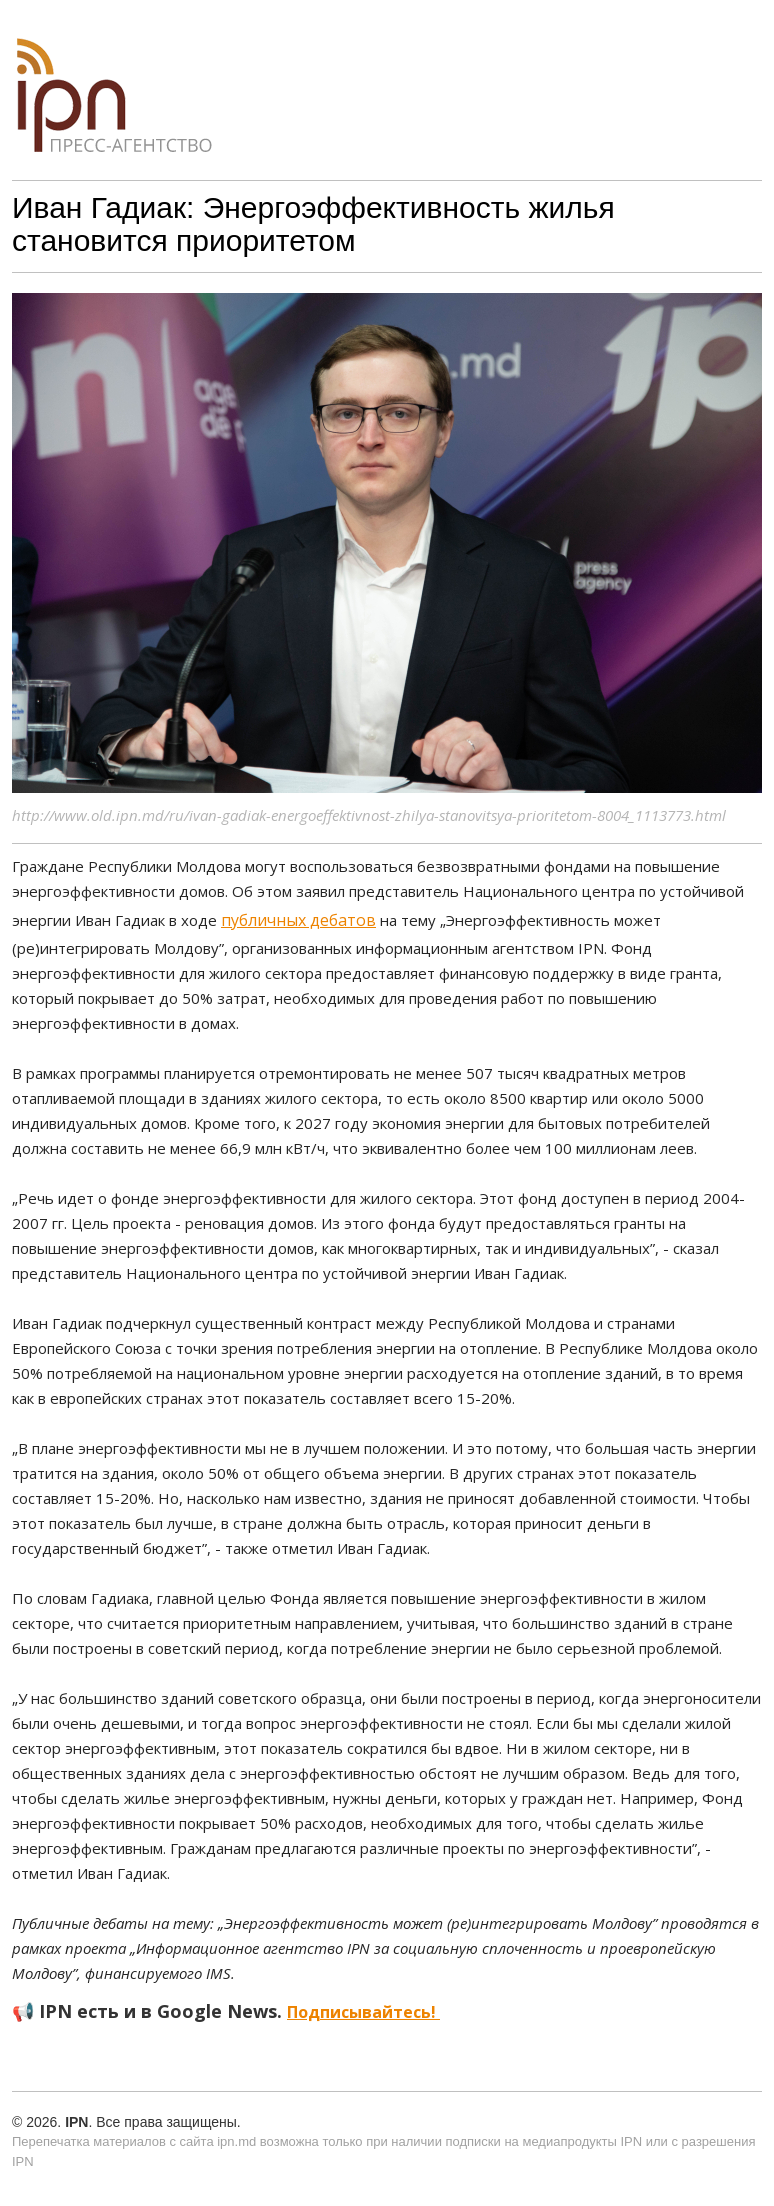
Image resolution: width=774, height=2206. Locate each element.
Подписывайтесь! (363, 2012)
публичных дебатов (298, 920)
